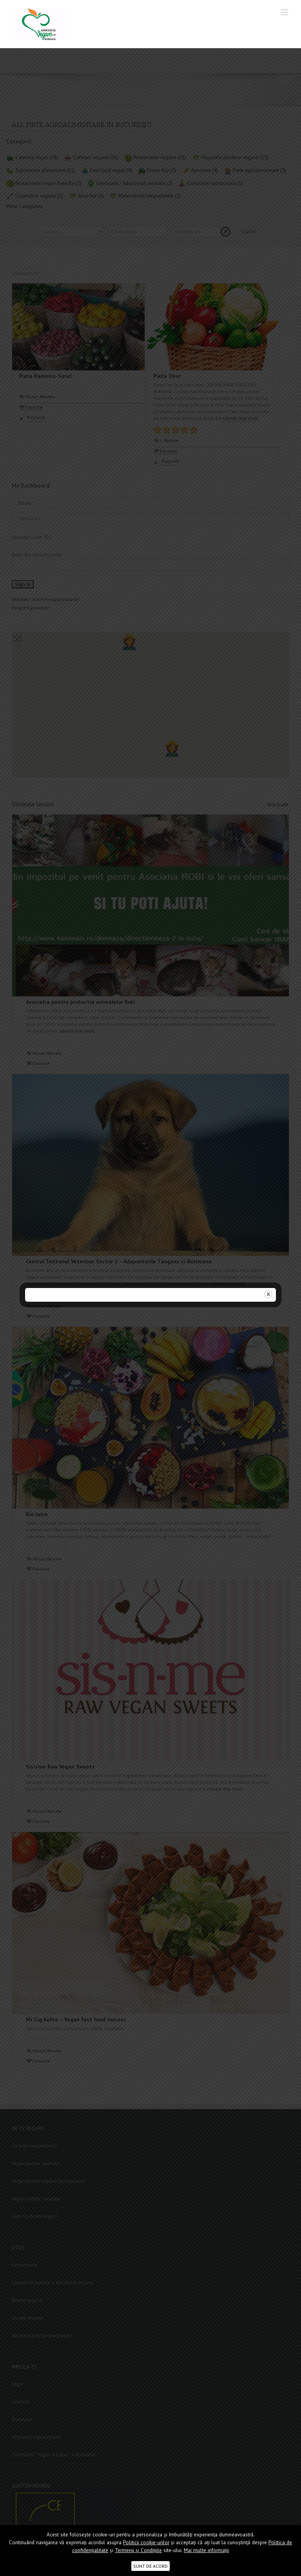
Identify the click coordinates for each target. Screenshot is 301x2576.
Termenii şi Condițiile (138, 2550)
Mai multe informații (206, 2550)
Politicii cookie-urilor (146, 2542)
